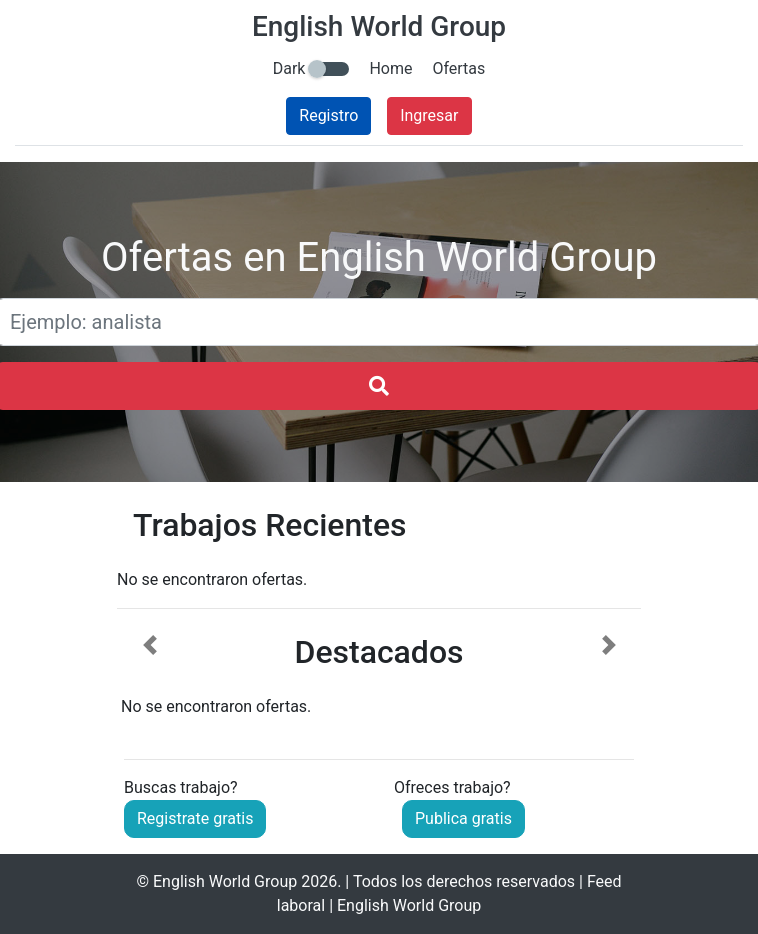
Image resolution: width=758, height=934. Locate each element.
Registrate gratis (195, 818)
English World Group (225, 881)
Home (390, 68)
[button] (149, 677)
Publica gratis (463, 818)
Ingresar (429, 115)
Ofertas (458, 68)
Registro (328, 115)
